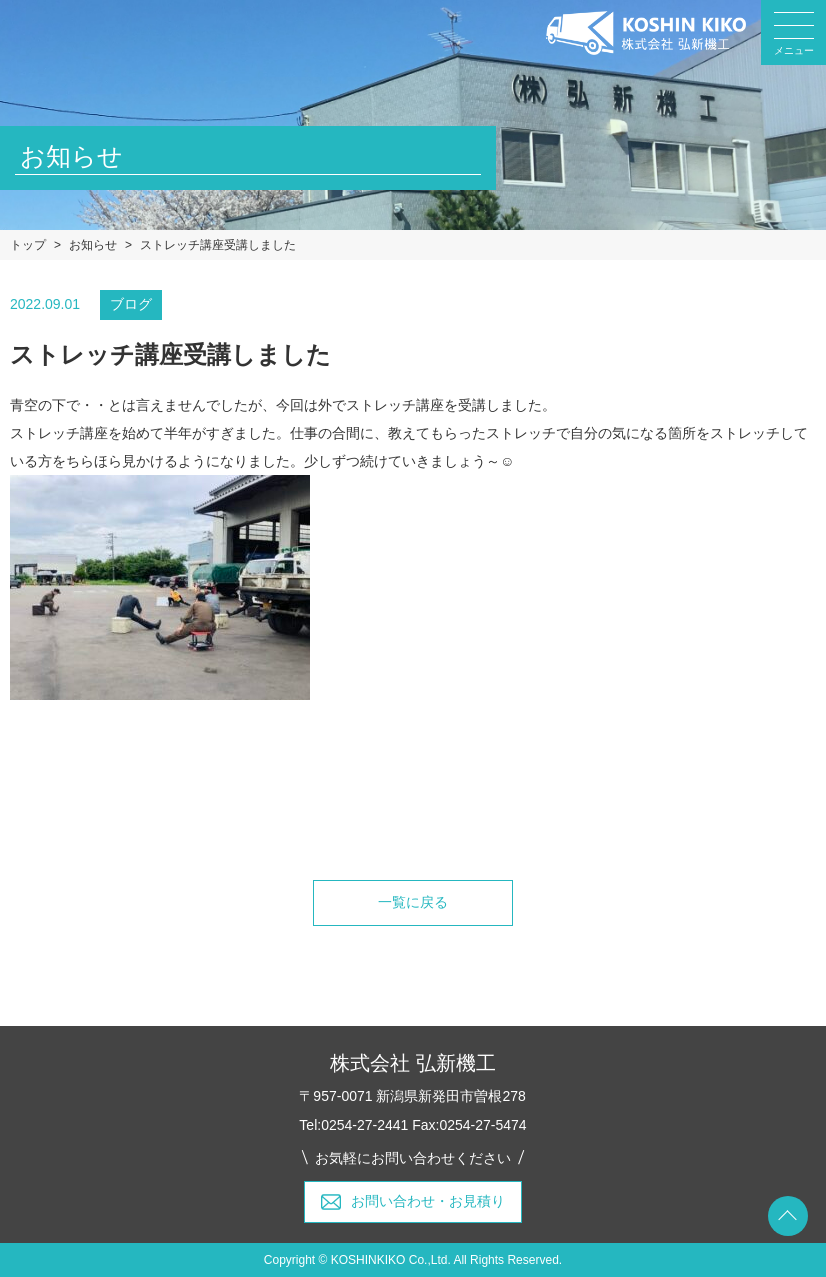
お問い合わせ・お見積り (428, 1201)
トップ (28, 245)
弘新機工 (646, 33)
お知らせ (93, 245)
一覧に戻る (413, 902)
